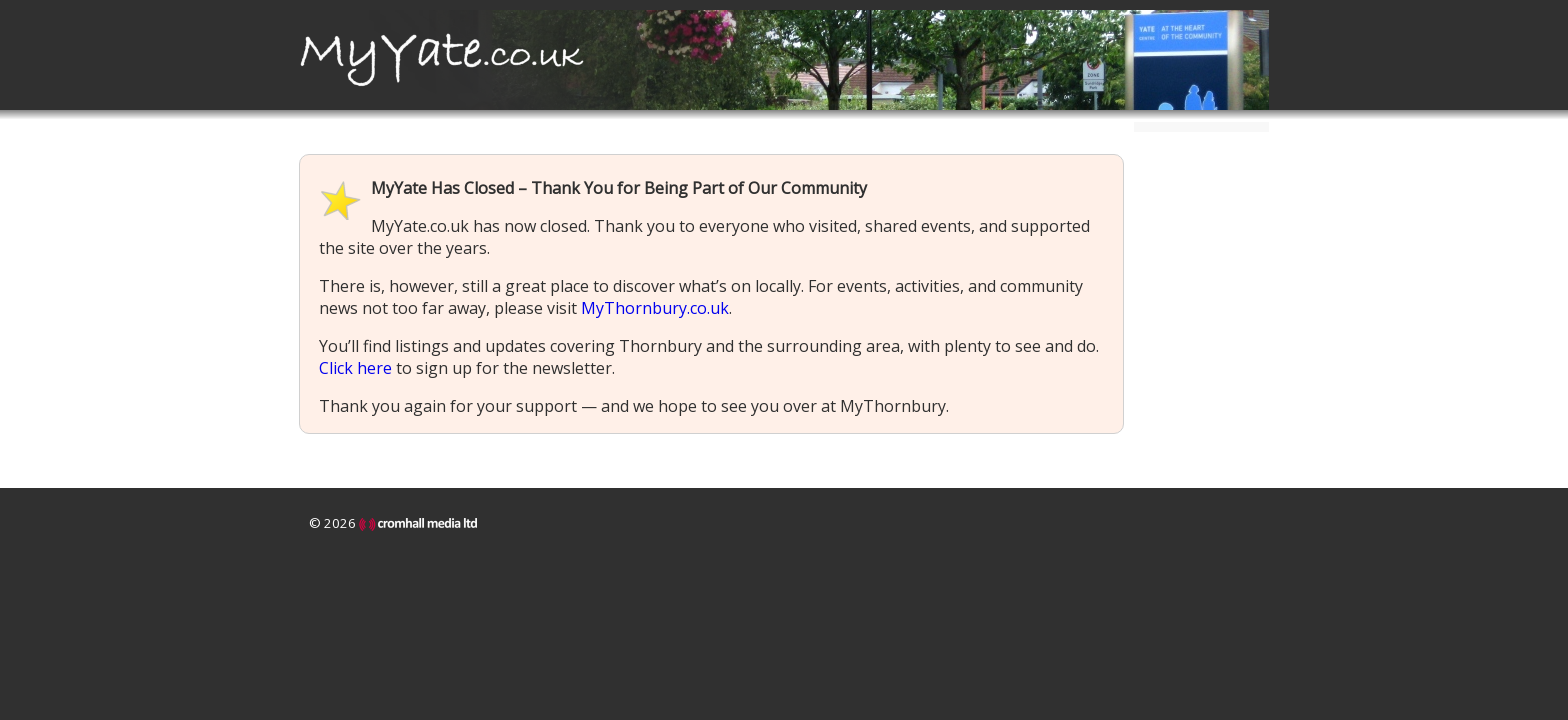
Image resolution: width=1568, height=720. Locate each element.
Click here (355, 368)
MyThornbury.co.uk (655, 308)
